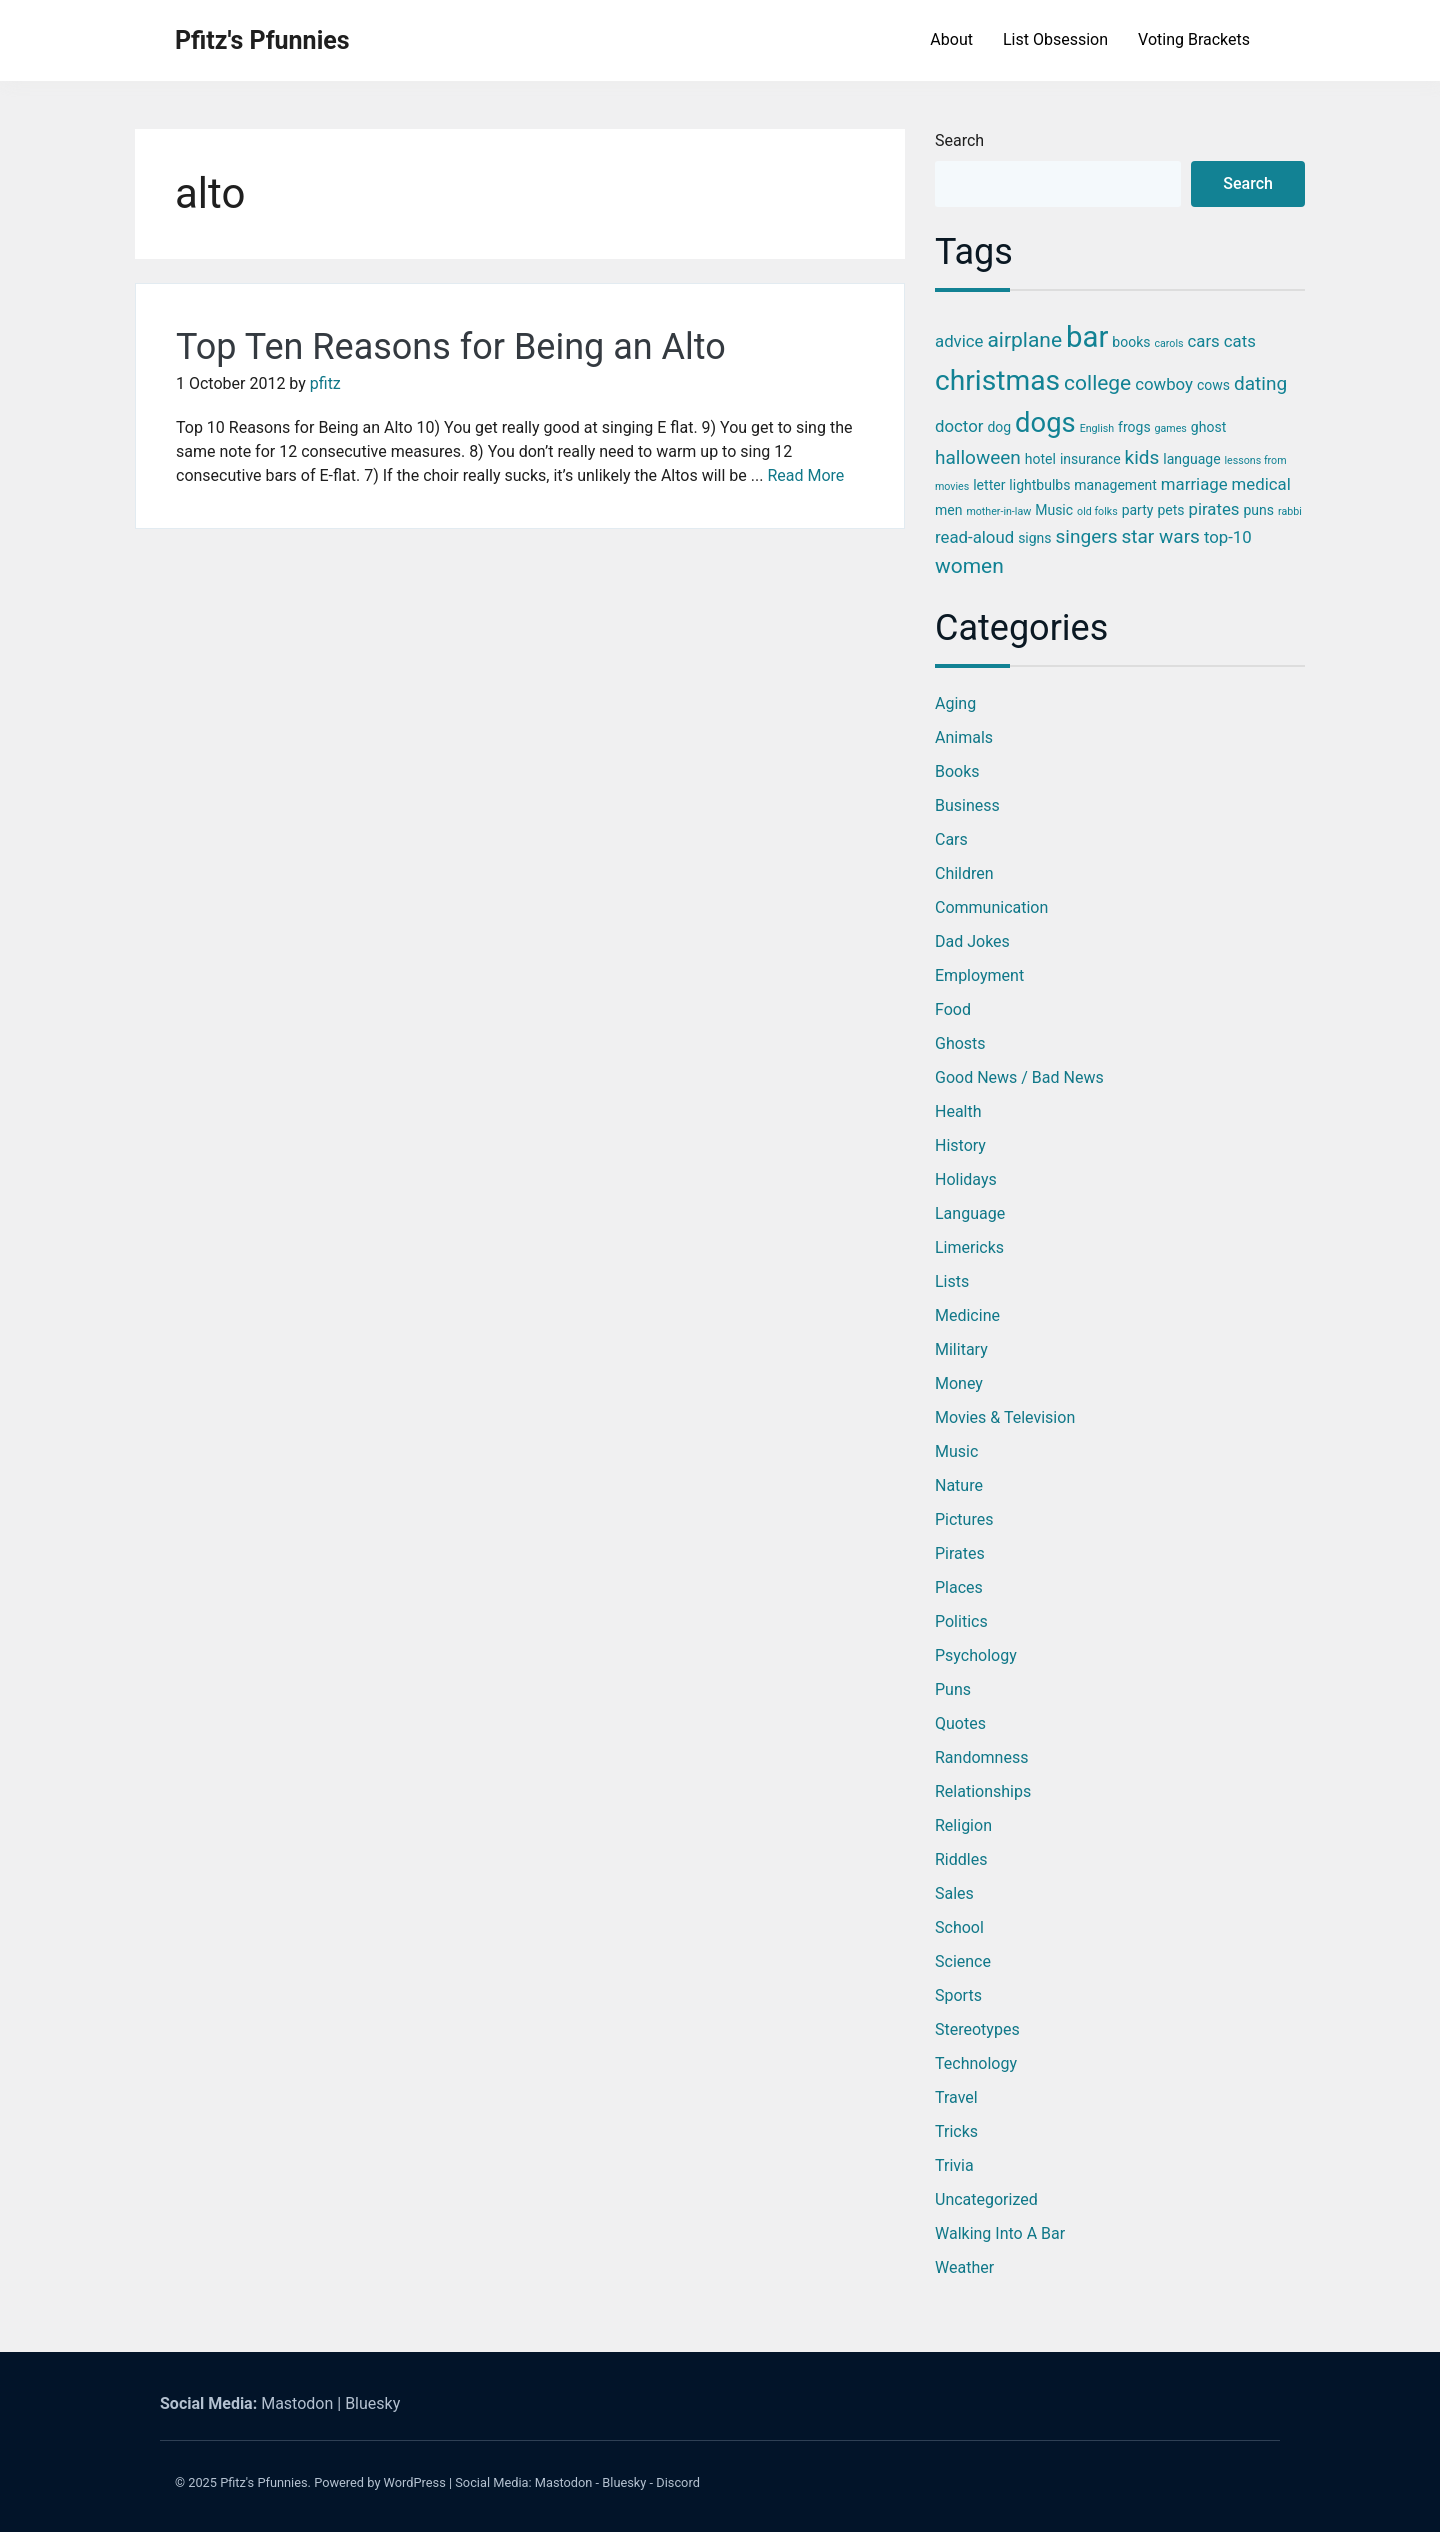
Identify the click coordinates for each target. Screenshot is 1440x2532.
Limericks (969, 1247)
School (959, 1927)
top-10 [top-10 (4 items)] (1228, 537)
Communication (991, 907)
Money (959, 1383)
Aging (955, 703)
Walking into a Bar (1000, 2233)
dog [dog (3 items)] (999, 427)
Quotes (960, 1723)
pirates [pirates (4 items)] (1213, 509)
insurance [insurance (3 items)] (1090, 459)
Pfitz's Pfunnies (262, 40)
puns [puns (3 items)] (1258, 510)
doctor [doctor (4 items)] (959, 426)
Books (957, 771)
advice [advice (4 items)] (959, 341)
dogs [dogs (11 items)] (1045, 423)
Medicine (967, 1315)
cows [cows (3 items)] (1213, 385)
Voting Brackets (1194, 39)
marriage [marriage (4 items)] (1194, 484)
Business (967, 805)
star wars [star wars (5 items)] (1160, 536)
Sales (954, 1893)
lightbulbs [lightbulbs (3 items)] (1039, 485)
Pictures (964, 1519)
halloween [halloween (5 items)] (978, 457)
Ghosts (960, 1043)
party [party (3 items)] (1138, 510)
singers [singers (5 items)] (1087, 536)
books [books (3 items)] (1131, 342)
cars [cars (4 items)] (1204, 341)
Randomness (981, 1757)
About (951, 39)
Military (961, 1349)
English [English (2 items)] (1097, 428)
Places (959, 1587)
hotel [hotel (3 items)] (1040, 459)
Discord (678, 2482)
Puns (953, 1689)
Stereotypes (977, 2029)
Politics (961, 1621)
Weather (964, 2267)
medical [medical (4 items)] (1261, 484)
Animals (964, 737)
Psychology (976, 1655)
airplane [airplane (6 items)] (1024, 340)
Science (963, 1961)
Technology (976, 2063)
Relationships (983, 1791)
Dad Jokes (972, 941)
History (960, 1145)
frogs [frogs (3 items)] (1134, 427)
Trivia (954, 2165)
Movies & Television (1005, 1417)
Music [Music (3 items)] (1054, 510)
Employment (979, 975)
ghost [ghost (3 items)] (1208, 427)
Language (970, 1213)
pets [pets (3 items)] (1170, 510)
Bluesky (372, 2403)
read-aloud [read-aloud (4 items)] (974, 537)
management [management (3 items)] (1115, 485)
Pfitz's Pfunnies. (265, 2482)
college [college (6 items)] (1097, 383)
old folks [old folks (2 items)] (1097, 511)
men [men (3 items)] (948, 510)
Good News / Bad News (1019, 1077)
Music (956, 1451)
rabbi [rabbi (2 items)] (1290, 511)
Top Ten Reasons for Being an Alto (451, 347)
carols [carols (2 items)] (1168, 343)
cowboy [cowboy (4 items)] (1164, 384)
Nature (959, 1485)
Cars (951, 839)
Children (964, 873)
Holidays (966, 1179)
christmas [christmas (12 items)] (997, 380)
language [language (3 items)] (1191, 459)
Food (953, 1009)
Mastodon (297, 2403)
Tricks (956, 2131)
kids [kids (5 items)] (1142, 457)
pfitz (325, 383)
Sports (958, 1995)
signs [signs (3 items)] (1034, 538)
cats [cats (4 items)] (1240, 341)
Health (958, 1111)
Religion (963, 1825)
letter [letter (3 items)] (989, 485)
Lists (952, 1281)
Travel (956, 2097)
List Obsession (1055, 39)
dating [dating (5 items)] (1260, 383)
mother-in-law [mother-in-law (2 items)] (998, 511)
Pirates (960, 1553)
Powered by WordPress (380, 2482)
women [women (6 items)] (969, 566)
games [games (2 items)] (1171, 428)
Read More (805, 475)
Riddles (961, 1859)
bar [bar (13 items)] (1087, 337)
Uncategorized (986, 2199)
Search (959, 140)
